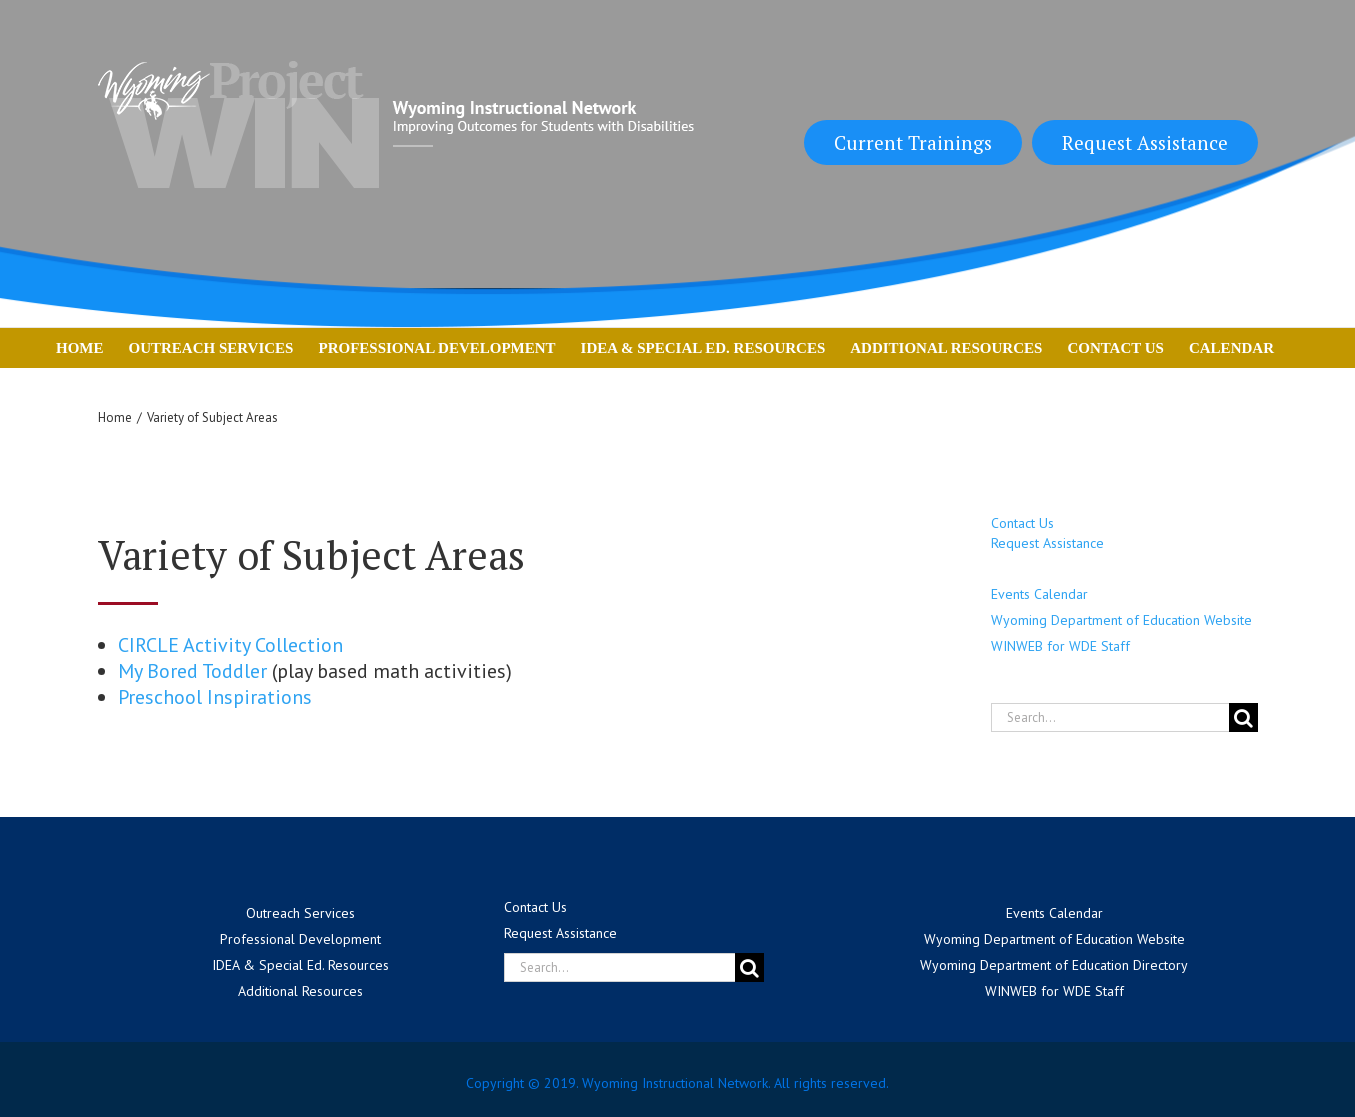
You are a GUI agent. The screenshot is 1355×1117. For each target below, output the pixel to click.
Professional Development (300, 939)
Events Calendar (1039, 594)
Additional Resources (300, 991)
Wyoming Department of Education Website (1121, 620)
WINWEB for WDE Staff (1060, 646)
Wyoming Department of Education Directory (1054, 965)
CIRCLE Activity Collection (230, 645)
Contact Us (1022, 523)
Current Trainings (913, 142)
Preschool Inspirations (215, 697)
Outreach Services (300, 913)
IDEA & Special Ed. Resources (300, 965)
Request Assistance (1145, 142)
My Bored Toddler (192, 671)
